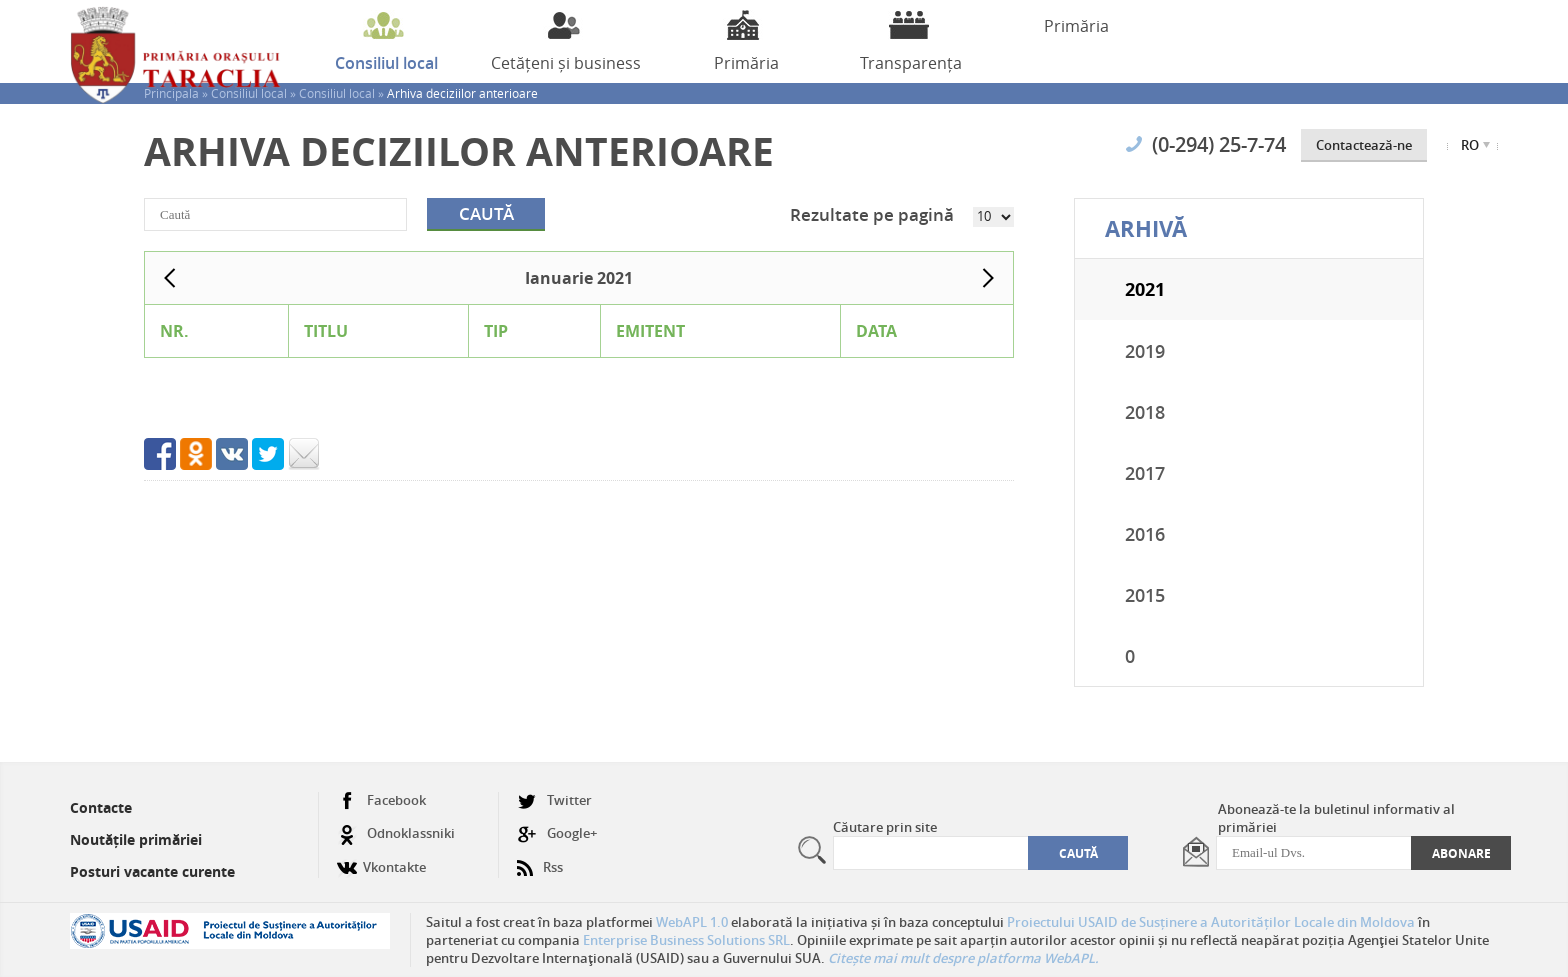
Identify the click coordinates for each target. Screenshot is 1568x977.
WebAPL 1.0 (692, 922)
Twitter (554, 800)
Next (988, 278)
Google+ (557, 833)
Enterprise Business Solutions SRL (686, 940)
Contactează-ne (1364, 145)
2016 (1145, 534)
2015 (1145, 595)
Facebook (381, 800)
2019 (1145, 351)
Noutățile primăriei (136, 839)
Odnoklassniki (396, 833)
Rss (540, 859)
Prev (170, 278)
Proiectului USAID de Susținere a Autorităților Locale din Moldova (1211, 922)
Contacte (101, 807)
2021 (1145, 289)
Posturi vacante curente (152, 871)
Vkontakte (381, 859)
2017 (1145, 473)
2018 (1145, 412)
